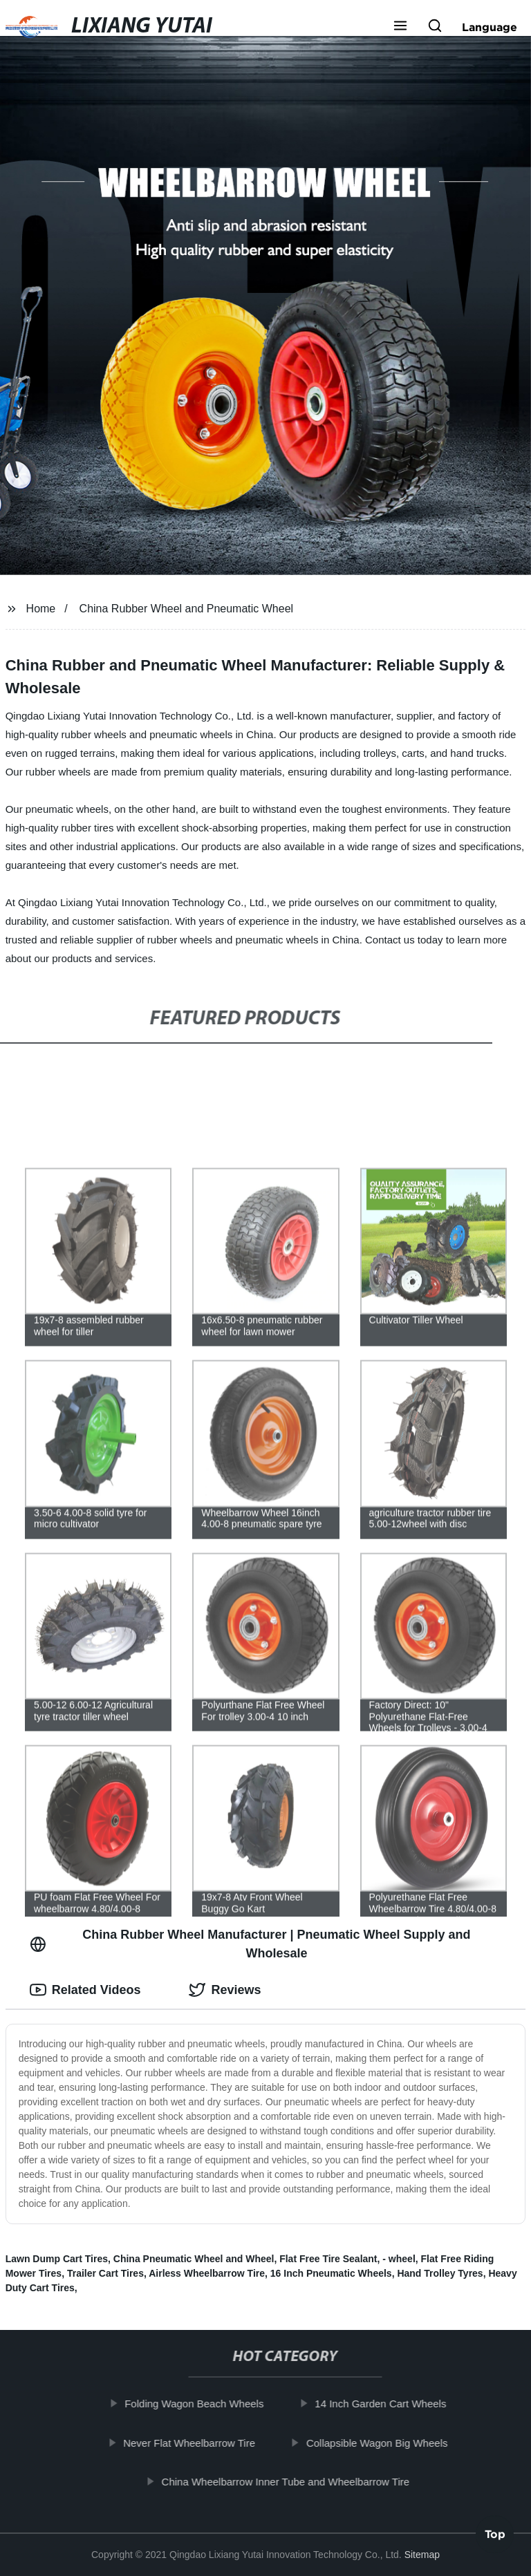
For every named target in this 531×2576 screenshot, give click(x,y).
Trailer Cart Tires (105, 2273)
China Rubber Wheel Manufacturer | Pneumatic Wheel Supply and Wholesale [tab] (250, 1944)
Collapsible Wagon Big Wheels (382, 2442)
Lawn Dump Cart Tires (57, 2258)
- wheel (398, 2258)
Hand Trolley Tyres (440, 2273)
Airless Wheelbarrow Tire (207, 2273)
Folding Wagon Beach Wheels (199, 2403)
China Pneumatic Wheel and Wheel (193, 2258)
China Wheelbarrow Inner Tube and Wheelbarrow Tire (291, 2482)
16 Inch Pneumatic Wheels (331, 2273)
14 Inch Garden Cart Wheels (385, 2403)
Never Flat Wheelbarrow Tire (194, 2442)
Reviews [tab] (225, 1990)
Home (41, 608)
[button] (400, 27)
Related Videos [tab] (85, 1990)
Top (495, 2538)
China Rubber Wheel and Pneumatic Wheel (187, 608)
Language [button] (489, 27)
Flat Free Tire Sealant (328, 2258)
